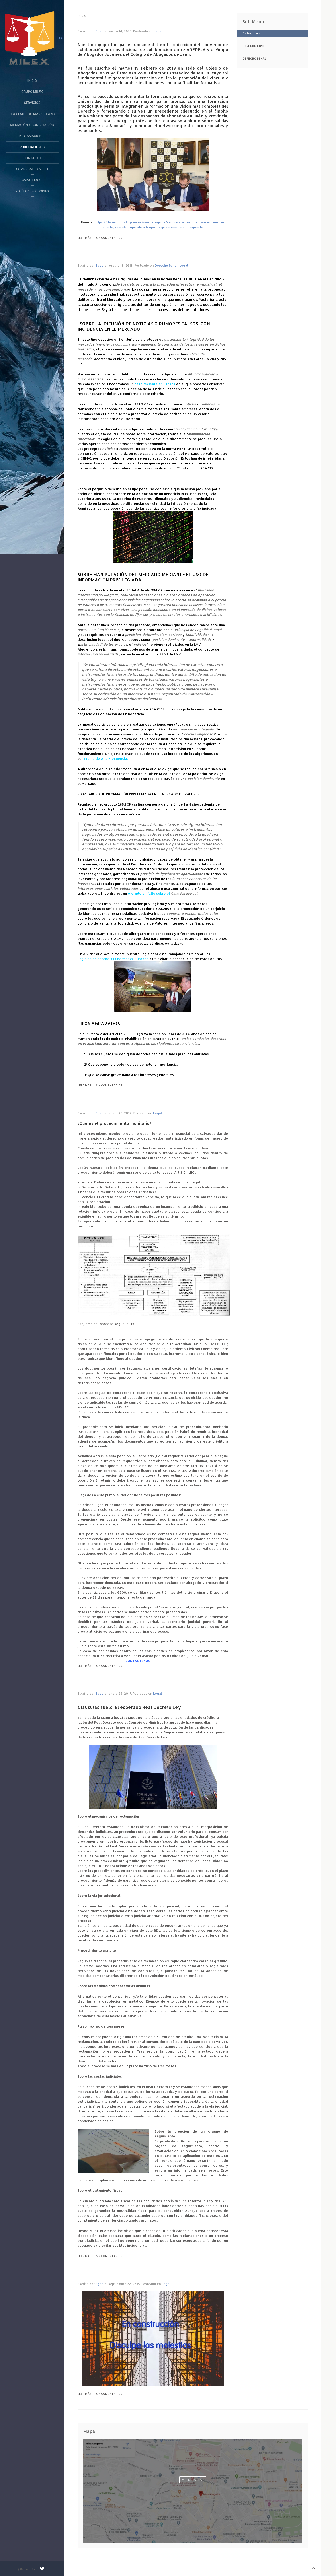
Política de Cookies (32, 191)
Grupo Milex (32, 92)
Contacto (32, 158)
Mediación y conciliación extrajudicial (32, 126)
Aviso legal (32, 180)
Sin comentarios (109, 237)
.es (32, 37)
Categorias (251, 33)
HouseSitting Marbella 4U (32, 114)
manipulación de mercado (119, 354)
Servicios (32, 103)
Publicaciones (32, 147)
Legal (158, 31)
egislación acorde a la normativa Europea (113, 959)
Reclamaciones (32, 136)
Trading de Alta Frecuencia (104, 758)
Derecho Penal (166, 265)
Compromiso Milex (32, 169)
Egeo (100, 31)
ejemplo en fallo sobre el (153, 893)
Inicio (32, 81)
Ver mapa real (192, 2479)
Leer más (84, 237)
